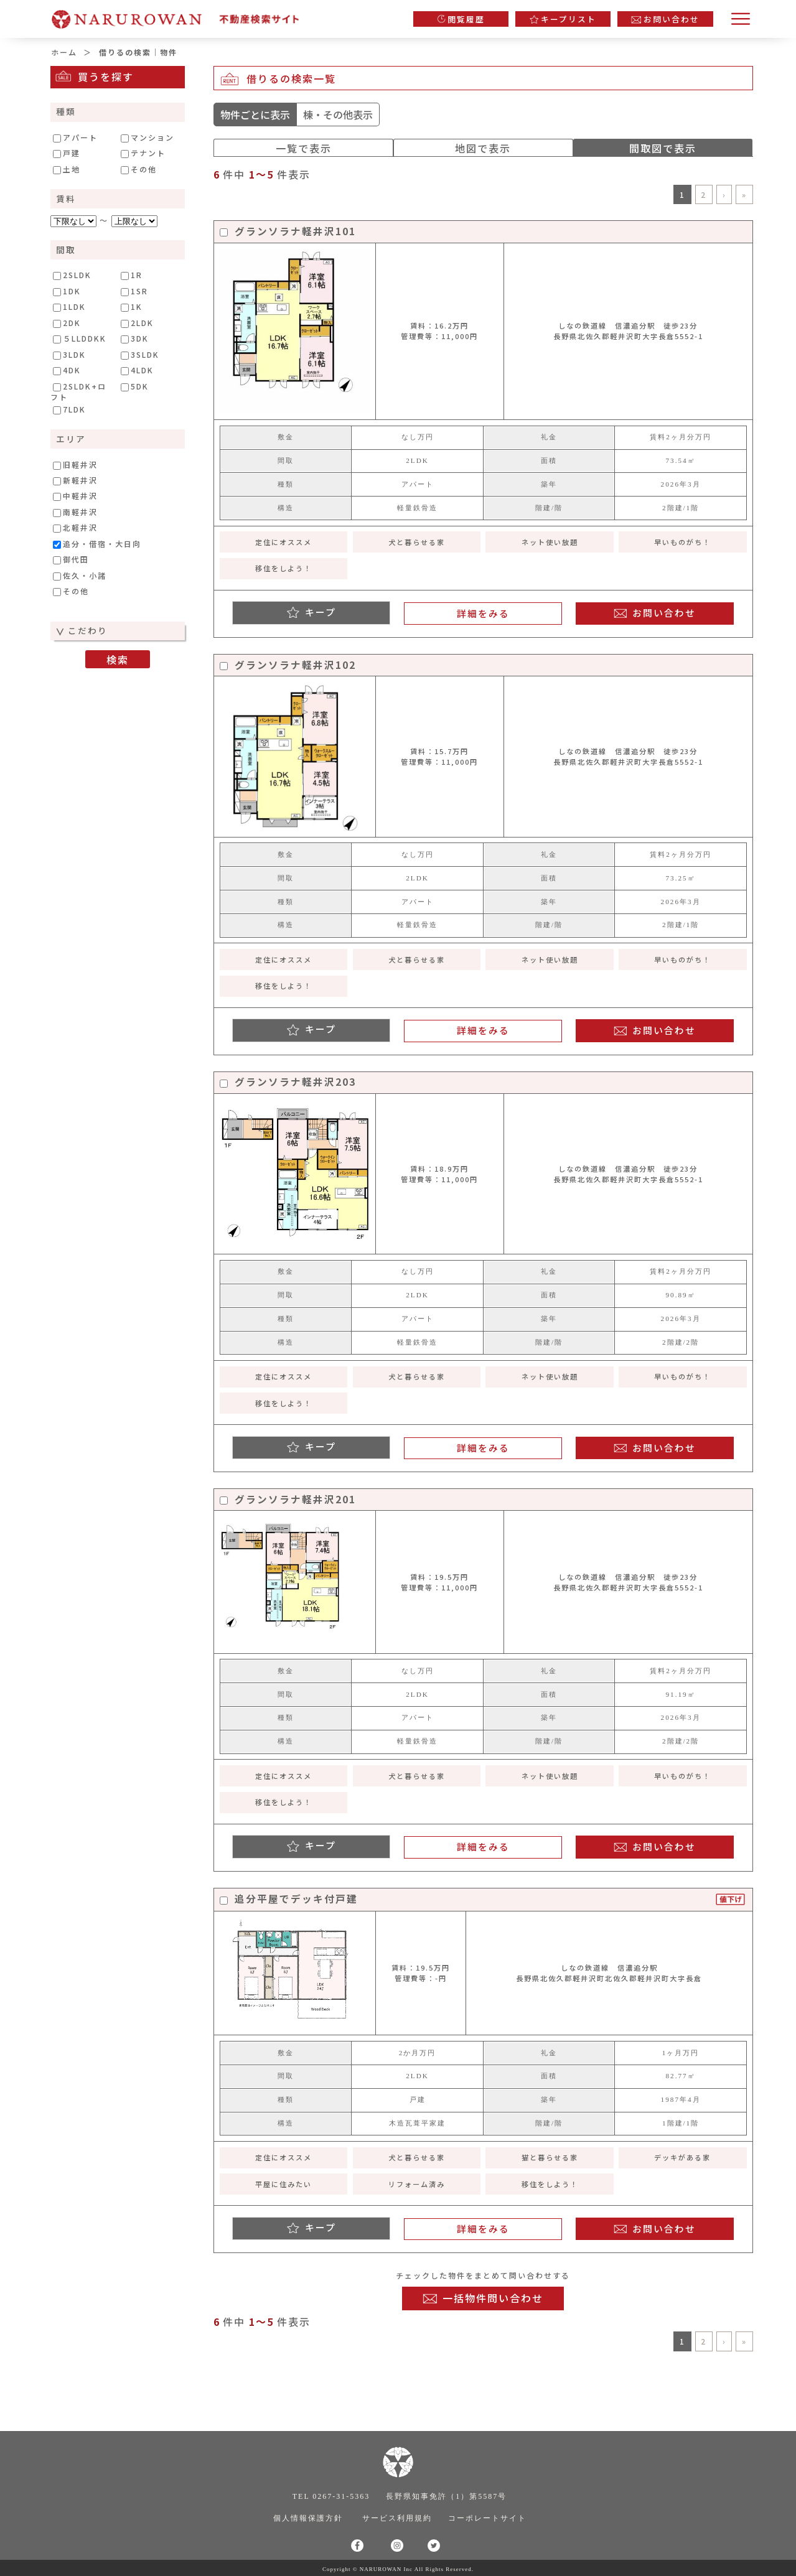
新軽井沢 (75, 480)
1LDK (69, 307)
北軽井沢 (75, 528)
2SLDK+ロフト (78, 391)
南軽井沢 (75, 512)
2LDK (137, 323)
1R (132, 275)
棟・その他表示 (338, 114)
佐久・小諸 (79, 576)
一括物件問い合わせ (492, 2297)
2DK (67, 323)
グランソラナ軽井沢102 (288, 665)
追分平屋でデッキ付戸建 (289, 1899)
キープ (320, 611)
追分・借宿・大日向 (97, 544)
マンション (147, 137)
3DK (135, 338)
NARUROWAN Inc (386, 2569)
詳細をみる (483, 613)
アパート (75, 137)
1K (132, 307)
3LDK (69, 355)
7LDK (69, 409)
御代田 (71, 559)
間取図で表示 (662, 148)
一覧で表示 (304, 148)
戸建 (66, 153)
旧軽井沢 (75, 465)
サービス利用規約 (397, 2518)
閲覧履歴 (466, 19)
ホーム (64, 52)
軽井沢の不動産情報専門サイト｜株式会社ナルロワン (181, 15)
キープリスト (568, 19)
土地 (66, 169)
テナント (143, 153)
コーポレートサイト (487, 2518)
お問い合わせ (672, 19)
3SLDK (140, 355)
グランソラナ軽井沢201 (288, 1500)
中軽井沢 (75, 496)
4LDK (137, 370)
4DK (67, 370)
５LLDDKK (79, 338)
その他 (139, 169)
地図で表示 (483, 148)
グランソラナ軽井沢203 (288, 1082)
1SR (134, 291)
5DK (135, 386)
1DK (67, 291)
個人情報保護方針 (308, 2518)
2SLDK (72, 275)
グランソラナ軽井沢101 (288, 231)
